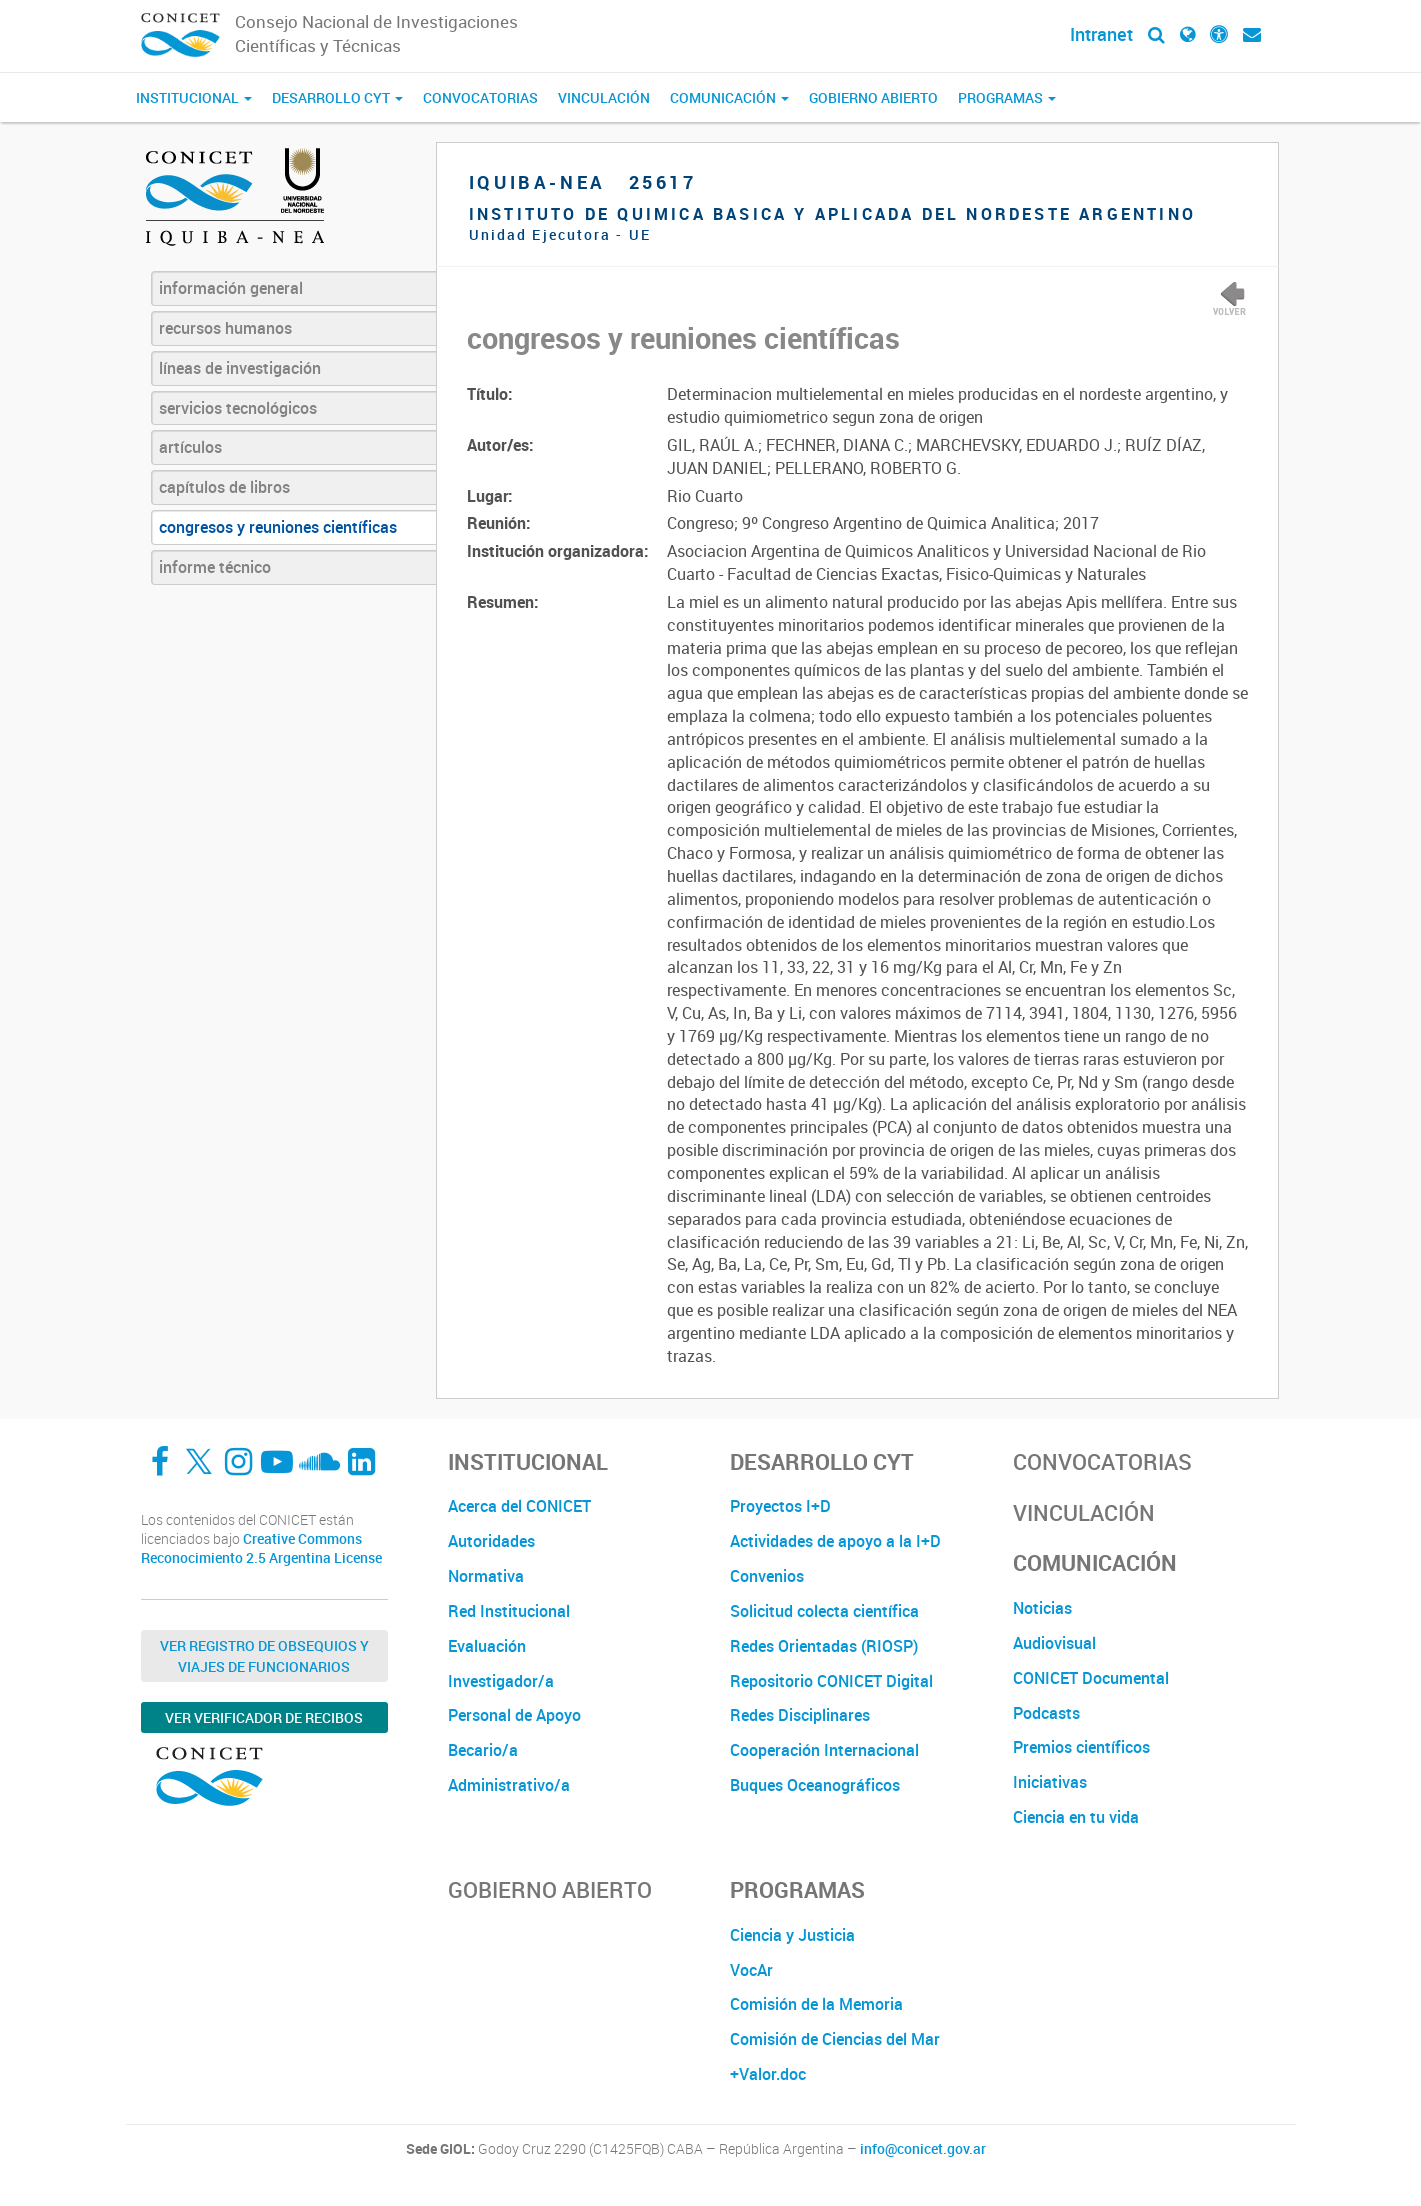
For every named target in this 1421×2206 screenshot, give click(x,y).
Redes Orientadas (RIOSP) (824, 1646)
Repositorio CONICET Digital (831, 1681)
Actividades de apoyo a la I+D (835, 1541)
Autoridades (491, 1541)
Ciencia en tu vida (1076, 1817)
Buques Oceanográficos (815, 1785)
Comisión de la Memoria (816, 2004)
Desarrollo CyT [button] (337, 97)
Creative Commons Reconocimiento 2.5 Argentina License (261, 1548)
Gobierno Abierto (873, 97)
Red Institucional (509, 1611)
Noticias (1042, 1608)
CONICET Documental (1091, 1678)
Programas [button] (1007, 97)
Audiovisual (1054, 1643)
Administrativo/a (509, 1785)
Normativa (486, 1576)
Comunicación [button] (729, 97)
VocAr (751, 1970)
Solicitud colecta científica (824, 1611)
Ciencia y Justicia (792, 1935)
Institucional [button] (194, 97)
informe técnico (215, 567)
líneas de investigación (240, 368)
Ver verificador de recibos (264, 1717)
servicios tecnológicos (238, 408)
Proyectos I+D (780, 1506)
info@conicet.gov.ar (923, 2149)
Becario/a (483, 1750)
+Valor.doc (768, 2074)
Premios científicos (1081, 1747)
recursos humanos (225, 328)
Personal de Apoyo (514, 1715)
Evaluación (487, 1646)
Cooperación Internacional (824, 1750)
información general (231, 288)
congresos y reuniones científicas (278, 527)
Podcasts (1046, 1713)
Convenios (767, 1576)
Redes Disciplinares (800, 1715)
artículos (190, 447)
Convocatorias (480, 97)
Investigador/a (501, 1681)
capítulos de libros (224, 487)
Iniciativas (1050, 1782)
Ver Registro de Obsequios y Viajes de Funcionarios (264, 1656)
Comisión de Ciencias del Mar (835, 2039)
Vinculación (604, 97)
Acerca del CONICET (519, 1506)
